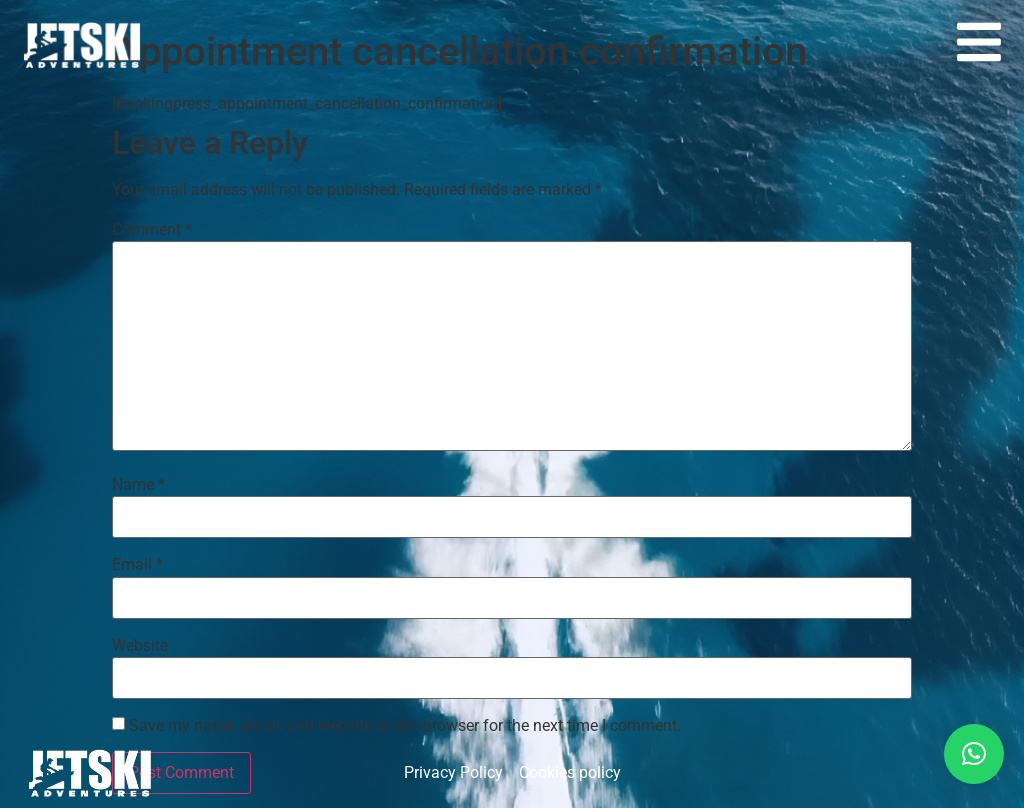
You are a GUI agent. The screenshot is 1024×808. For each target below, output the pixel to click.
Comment (152, 230)
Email (137, 565)
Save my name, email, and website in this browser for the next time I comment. (405, 726)
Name (138, 485)
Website (140, 646)
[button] (974, 754)
